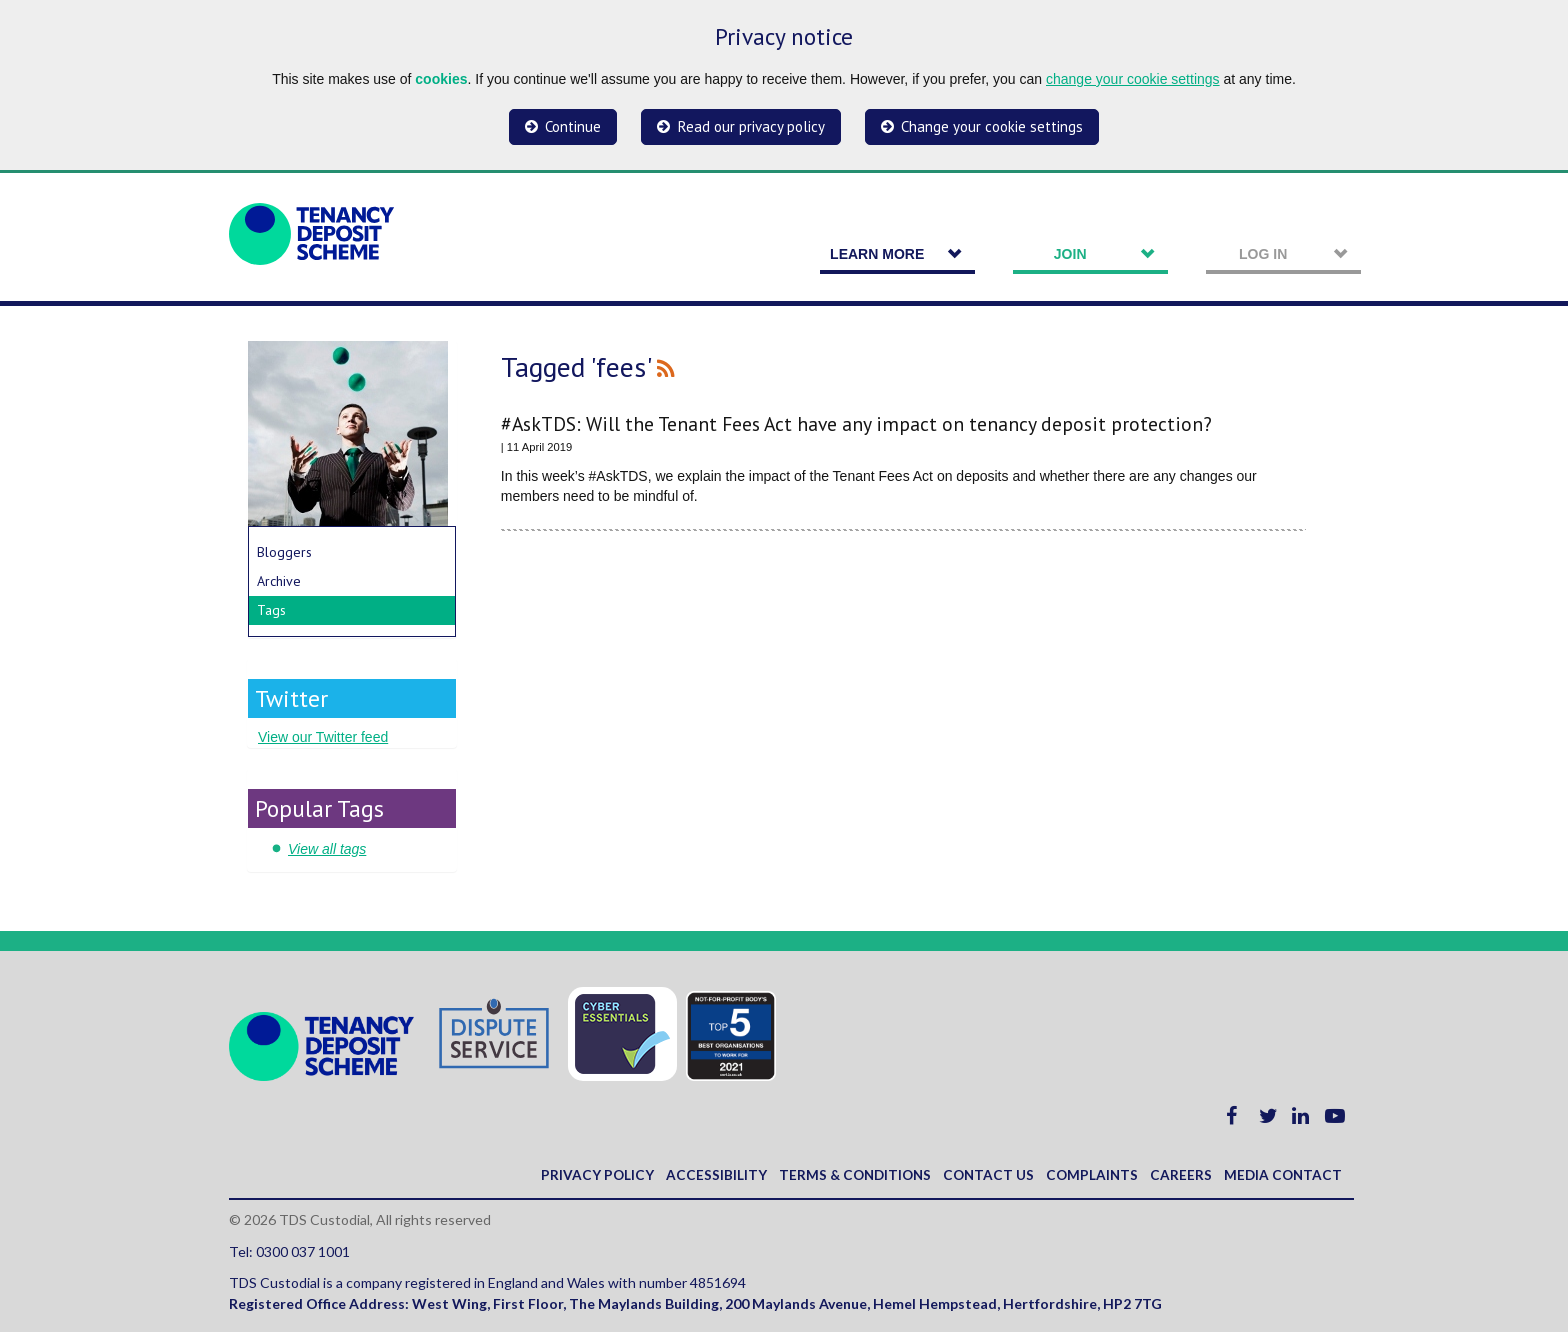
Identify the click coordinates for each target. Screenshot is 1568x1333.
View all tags (327, 849)
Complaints (1088, 1175)
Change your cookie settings (992, 126)
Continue (573, 126)
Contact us (982, 1175)
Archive (279, 581)
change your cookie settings (1133, 79)
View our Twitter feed (323, 737)
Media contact (1281, 1175)
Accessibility (703, 1175)
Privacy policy (584, 1175)
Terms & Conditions (845, 1175)
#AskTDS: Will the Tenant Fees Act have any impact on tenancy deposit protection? (856, 423)
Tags (271, 610)
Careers (1178, 1175)
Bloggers (284, 552)
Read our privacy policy (751, 126)
